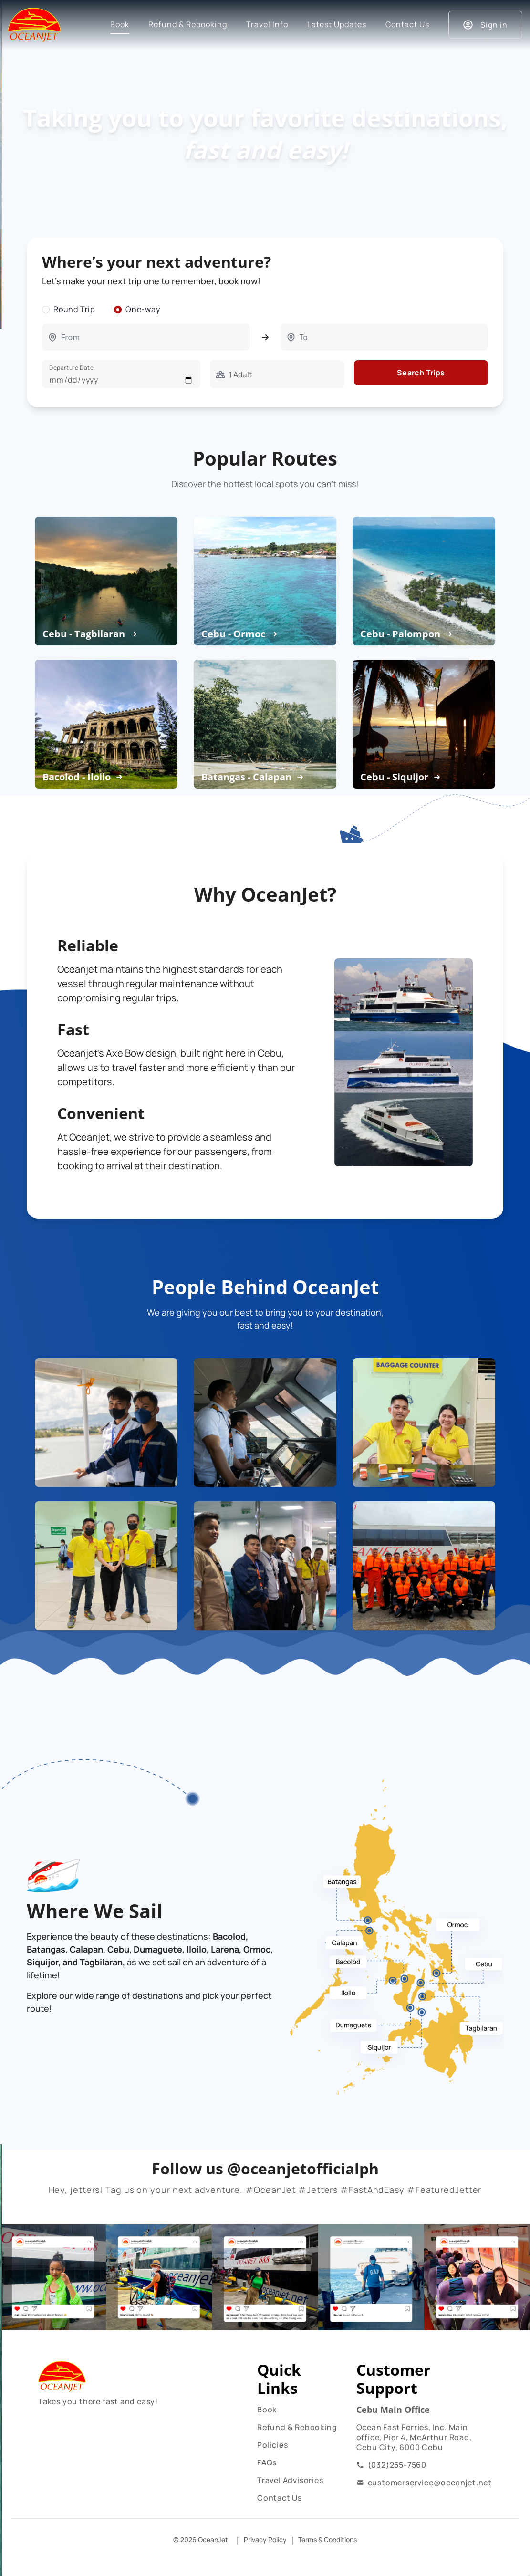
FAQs (267, 2462)
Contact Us (279, 2498)
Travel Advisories (290, 2480)
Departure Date (71, 368)
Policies (272, 2445)
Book (267, 2409)
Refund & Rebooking (297, 2427)
